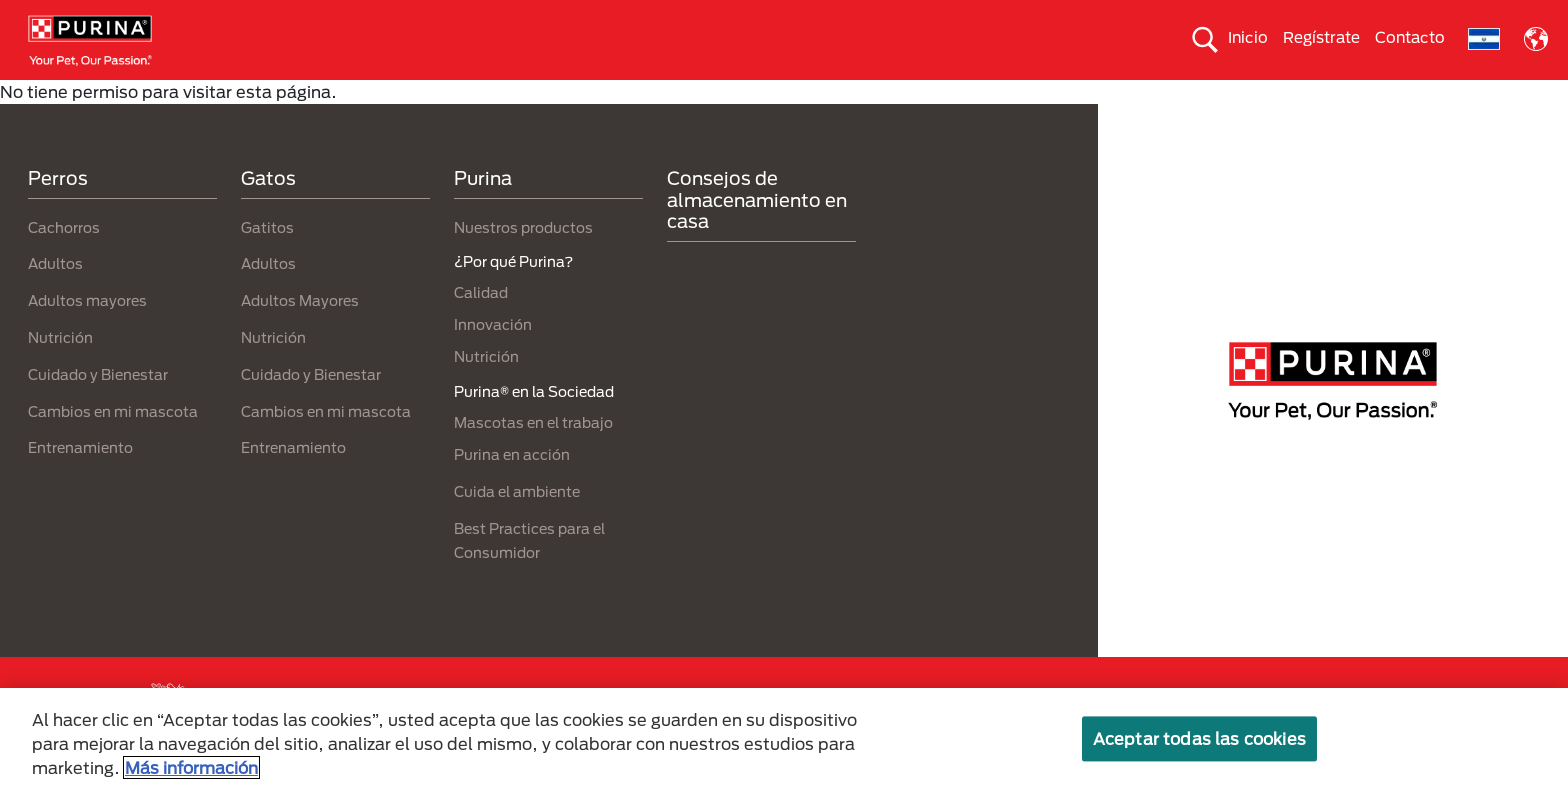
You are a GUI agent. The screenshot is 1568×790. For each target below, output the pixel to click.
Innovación (493, 360)
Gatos (220, 97)
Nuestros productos (554, 97)
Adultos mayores (87, 336)
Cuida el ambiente (968, 97)
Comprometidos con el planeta (1199, 97)
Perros (108, 97)
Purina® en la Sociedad (763, 97)
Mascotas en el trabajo (533, 458)
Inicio (1248, 37)
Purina (483, 214)
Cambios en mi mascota (113, 446)
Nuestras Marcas (365, 97)
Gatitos (267, 262)
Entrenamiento (80, 483)
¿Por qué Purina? (1426, 97)
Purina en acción (512, 490)
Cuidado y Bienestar (98, 409)
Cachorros (64, 262)
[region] (784, 739)
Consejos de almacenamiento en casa (757, 235)
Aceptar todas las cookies (1199, 738)
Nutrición (60, 372)
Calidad (481, 328)
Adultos (55, 299)
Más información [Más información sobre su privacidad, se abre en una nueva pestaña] (191, 767)
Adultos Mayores (300, 336)
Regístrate (1321, 37)
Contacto (1410, 37)
